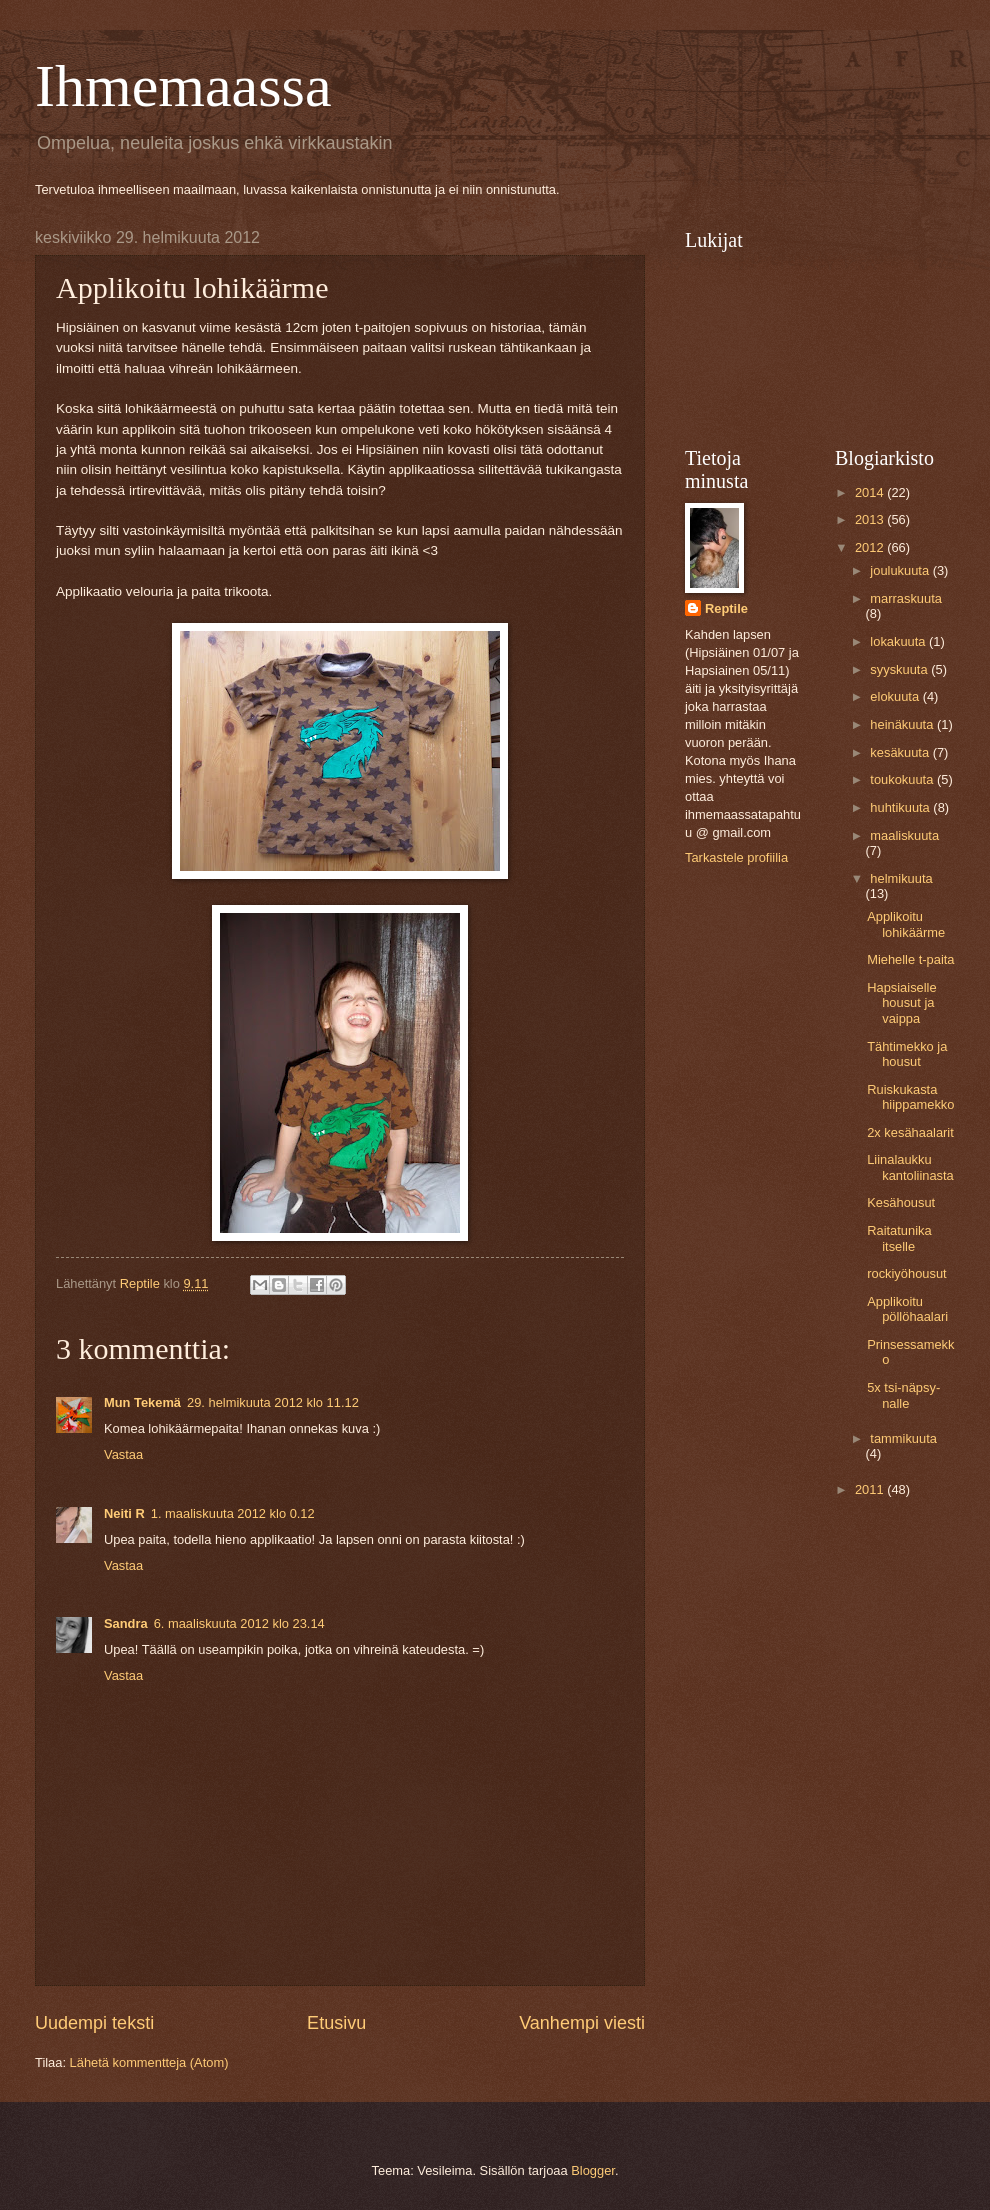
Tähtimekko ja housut (907, 1054)
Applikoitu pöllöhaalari (907, 1309)
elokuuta (896, 696)
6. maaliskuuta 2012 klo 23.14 (239, 1623)
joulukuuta (901, 570)
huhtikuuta (901, 807)
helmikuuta (901, 878)
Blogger (593, 2170)
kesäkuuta (901, 752)
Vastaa (123, 1454)
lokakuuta (899, 641)
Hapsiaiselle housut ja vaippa (901, 1003)
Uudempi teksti (94, 2023)
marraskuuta (906, 598)
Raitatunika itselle (899, 1238)
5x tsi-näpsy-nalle (903, 1395)
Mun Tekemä (142, 1402)
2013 (871, 519)
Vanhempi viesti (582, 2023)
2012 (871, 547)
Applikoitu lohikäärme (906, 924)
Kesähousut (901, 1202)
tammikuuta (903, 1438)
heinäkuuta (903, 724)
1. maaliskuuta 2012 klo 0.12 (233, 1513)
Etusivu (336, 2023)
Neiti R (124, 1513)
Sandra (126, 1623)
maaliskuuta (904, 835)
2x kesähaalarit (910, 1132)
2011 (871, 1489)
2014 (871, 492)
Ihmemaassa (183, 86)
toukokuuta (903, 779)
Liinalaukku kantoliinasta (910, 1167)
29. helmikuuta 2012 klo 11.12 (273, 1402)
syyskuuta (900, 669)
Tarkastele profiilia (736, 857)
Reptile (726, 608)
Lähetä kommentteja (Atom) (149, 2062)
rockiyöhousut (906, 1273)
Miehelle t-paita (910, 959)
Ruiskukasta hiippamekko (910, 1097)
